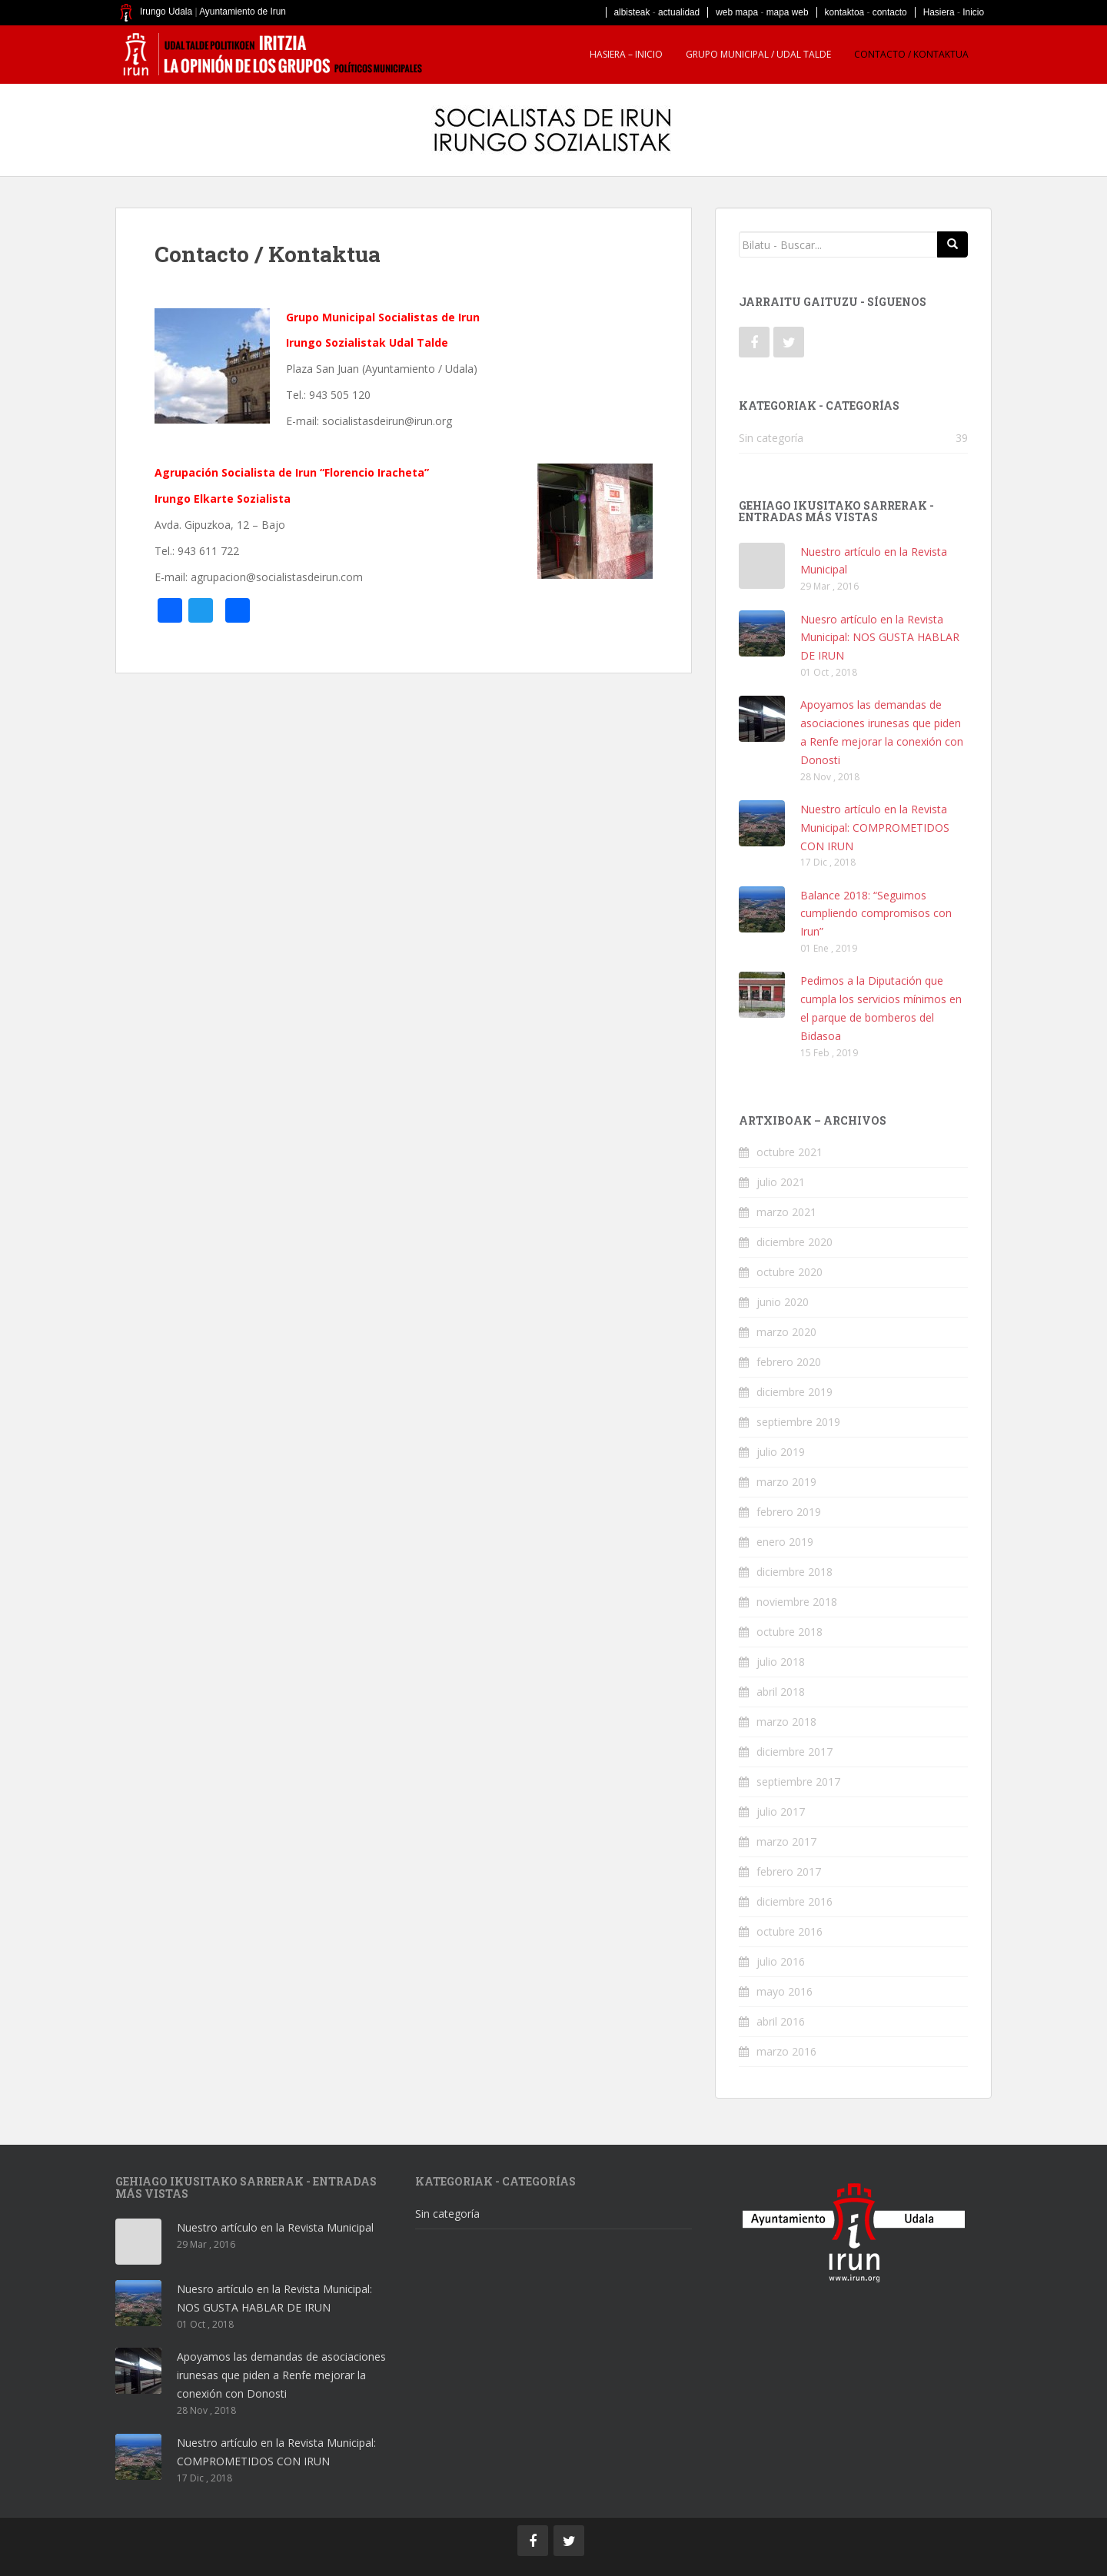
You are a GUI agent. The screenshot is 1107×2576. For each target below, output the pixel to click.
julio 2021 (780, 1182)
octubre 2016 (789, 1931)
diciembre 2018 (794, 1571)
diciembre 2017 (794, 1751)
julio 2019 (780, 1451)
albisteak (632, 12)
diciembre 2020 (794, 1242)
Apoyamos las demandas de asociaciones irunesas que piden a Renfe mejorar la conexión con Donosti (281, 2375)
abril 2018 (780, 1691)
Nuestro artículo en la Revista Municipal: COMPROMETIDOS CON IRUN (874, 827)
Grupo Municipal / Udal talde (758, 54)
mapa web (787, 12)
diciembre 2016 (794, 1901)
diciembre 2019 (794, 1391)
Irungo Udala (166, 11)
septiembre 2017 (798, 1781)
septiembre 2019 (798, 1421)
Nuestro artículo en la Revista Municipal (275, 2227)
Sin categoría (771, 437)
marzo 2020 (786, 1332)
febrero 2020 (788, 1361)
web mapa (737, 12)
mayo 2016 (784, 1991)
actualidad (679, 12)
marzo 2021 (786, 1212)
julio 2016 (780, 1961)
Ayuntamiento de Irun (242, 11)
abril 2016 (780, 2021)
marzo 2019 (786, 1481)
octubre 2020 (789, 1272)
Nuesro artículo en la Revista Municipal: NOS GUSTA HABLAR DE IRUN (879, 637)
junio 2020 (782, 1302)
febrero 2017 (788, 1871)
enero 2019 (784, 1541)
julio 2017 (780, 1811)
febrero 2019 (788, 1511)
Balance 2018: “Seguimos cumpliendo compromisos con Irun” (876, 913)
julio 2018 (780, 1661)
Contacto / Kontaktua (911, 54)
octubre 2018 (789, 1631)
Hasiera (939, 12)
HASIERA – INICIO (626, 54)
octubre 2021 (789, 1152)
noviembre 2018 (796, 1601)
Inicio (973, 12)
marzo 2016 (786, 2051)
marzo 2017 (786, 1841)
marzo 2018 (786, 1721)
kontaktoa (845, 12)
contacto (890, 12)
